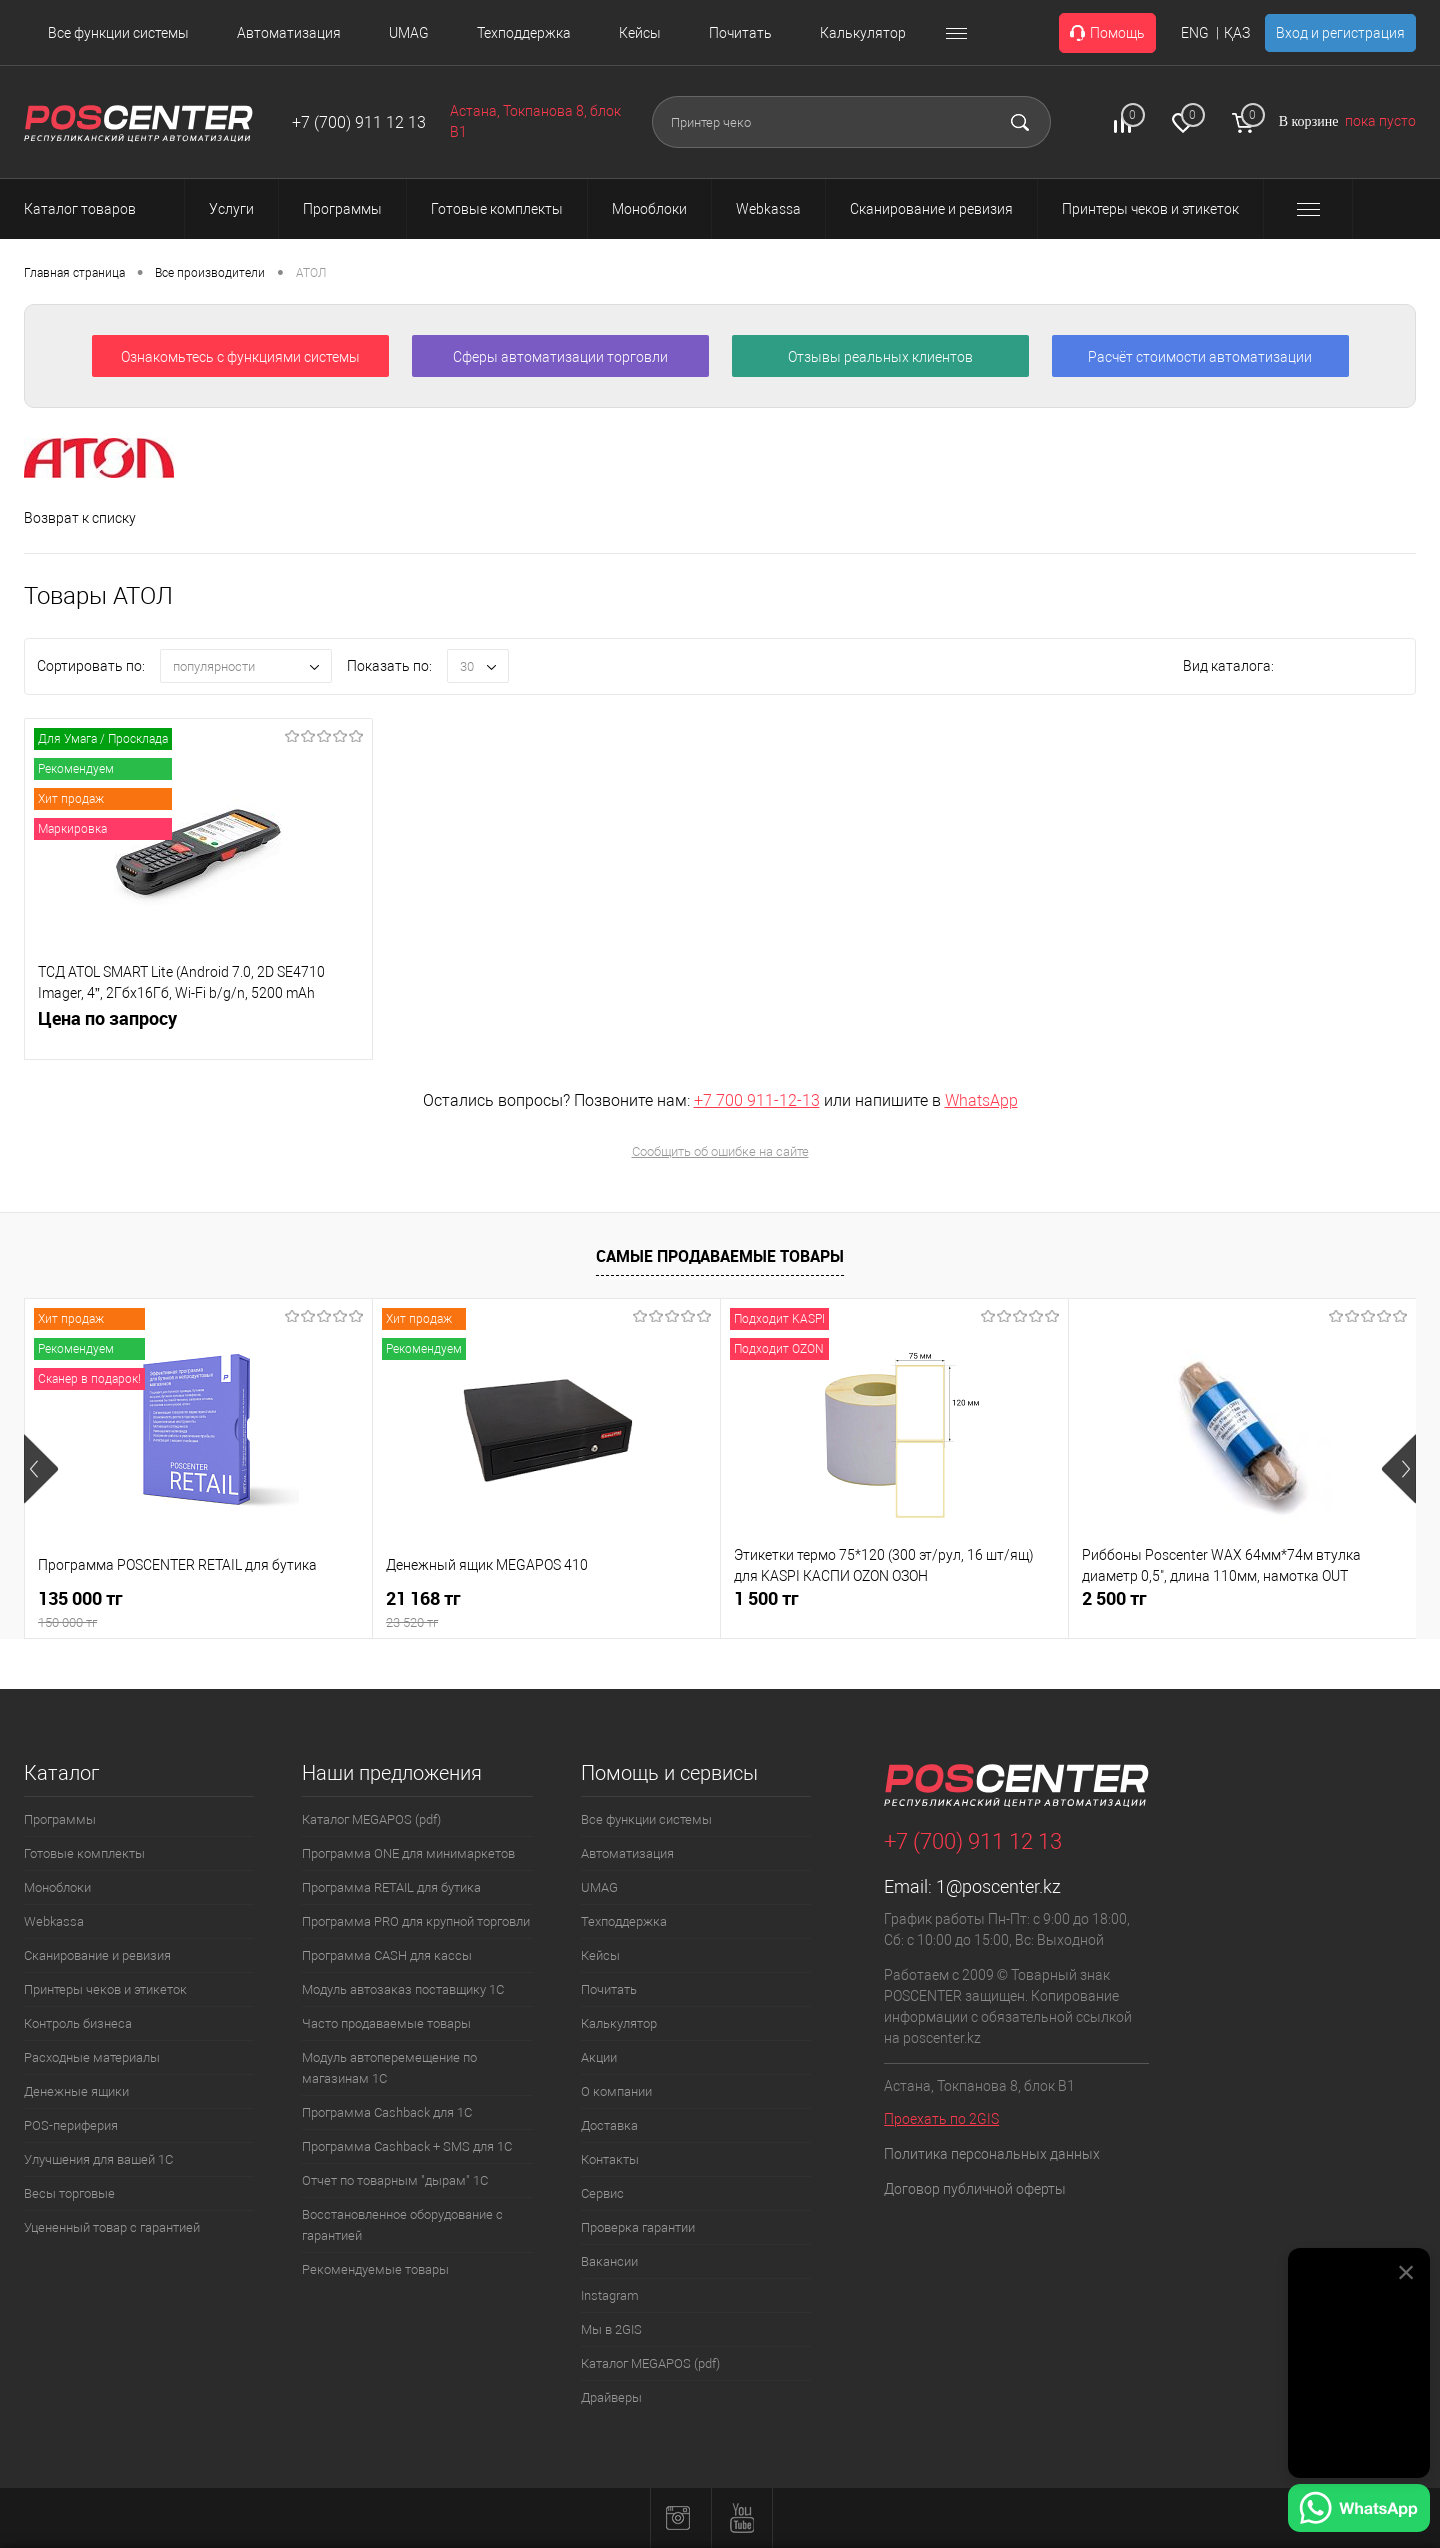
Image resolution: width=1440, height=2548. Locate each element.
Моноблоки (57, 1887)
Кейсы (640, 33)
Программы (60, 1819)
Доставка (609, 2125)
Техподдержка (524, 33)
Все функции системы (118, 33)
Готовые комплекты (84, 1853)
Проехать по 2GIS (941, 2119)
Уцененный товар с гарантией (112, 2227)
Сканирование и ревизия (97, 1955)
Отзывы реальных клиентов (880, 357)
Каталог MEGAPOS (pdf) (371, 1819)
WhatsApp (981, 1100)
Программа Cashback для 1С (387, 2112)
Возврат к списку (80, 518)
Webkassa (54, 1921)
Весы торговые (69, 2193)
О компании (616, 2091)
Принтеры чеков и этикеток (105, 1989)
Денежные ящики (76, 2091)
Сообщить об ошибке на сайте (720, 1151)
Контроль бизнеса (78, 2023)
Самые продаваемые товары (720, 1256)
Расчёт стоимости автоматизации (1200, 357)
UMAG (409, 33)
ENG (1195, 33)
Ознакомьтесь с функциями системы (240, 357)
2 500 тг (1114, 1598)
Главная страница (74, 273)
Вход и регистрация (1340, 33)
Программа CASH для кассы (387, 1955)
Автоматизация (289, 33)
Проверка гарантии (638, 2227)
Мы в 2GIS (611, 2329)
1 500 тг (766, 1598)
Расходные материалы (92, 2057)
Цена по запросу (107, 1029)
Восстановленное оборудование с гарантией (402, 2225)
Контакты (610, 2159)
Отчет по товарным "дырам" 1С (395, 2180)
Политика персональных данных (992, 2154)
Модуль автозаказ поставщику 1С (403, 1989)
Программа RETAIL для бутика (391, 1887)
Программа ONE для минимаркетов (408, 1853)
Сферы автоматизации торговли (560, 357)
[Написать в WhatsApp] (1359, 2511)
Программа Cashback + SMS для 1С (407, 2146)
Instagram (610, 2295)
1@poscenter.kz (998, 1886)
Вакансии (609, 2261)
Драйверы (611, 2397)
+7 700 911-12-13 (757, 1100)
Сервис (602, 2193)
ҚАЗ (1237, 33)
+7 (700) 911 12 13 (359, 122)
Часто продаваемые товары (386, 2023)
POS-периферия (71, 2125)
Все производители (210, 273)
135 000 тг (198, 1609)
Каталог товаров (98, 209)
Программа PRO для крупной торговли (416, 1921)
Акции (599, 2057)
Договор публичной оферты (975, 2189)
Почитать (740, 33)
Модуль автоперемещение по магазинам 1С (389, 2068)
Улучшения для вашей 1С (98, 2159)
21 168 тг (546, 1609)
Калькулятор (863, 33)
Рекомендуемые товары (375, 2269)
